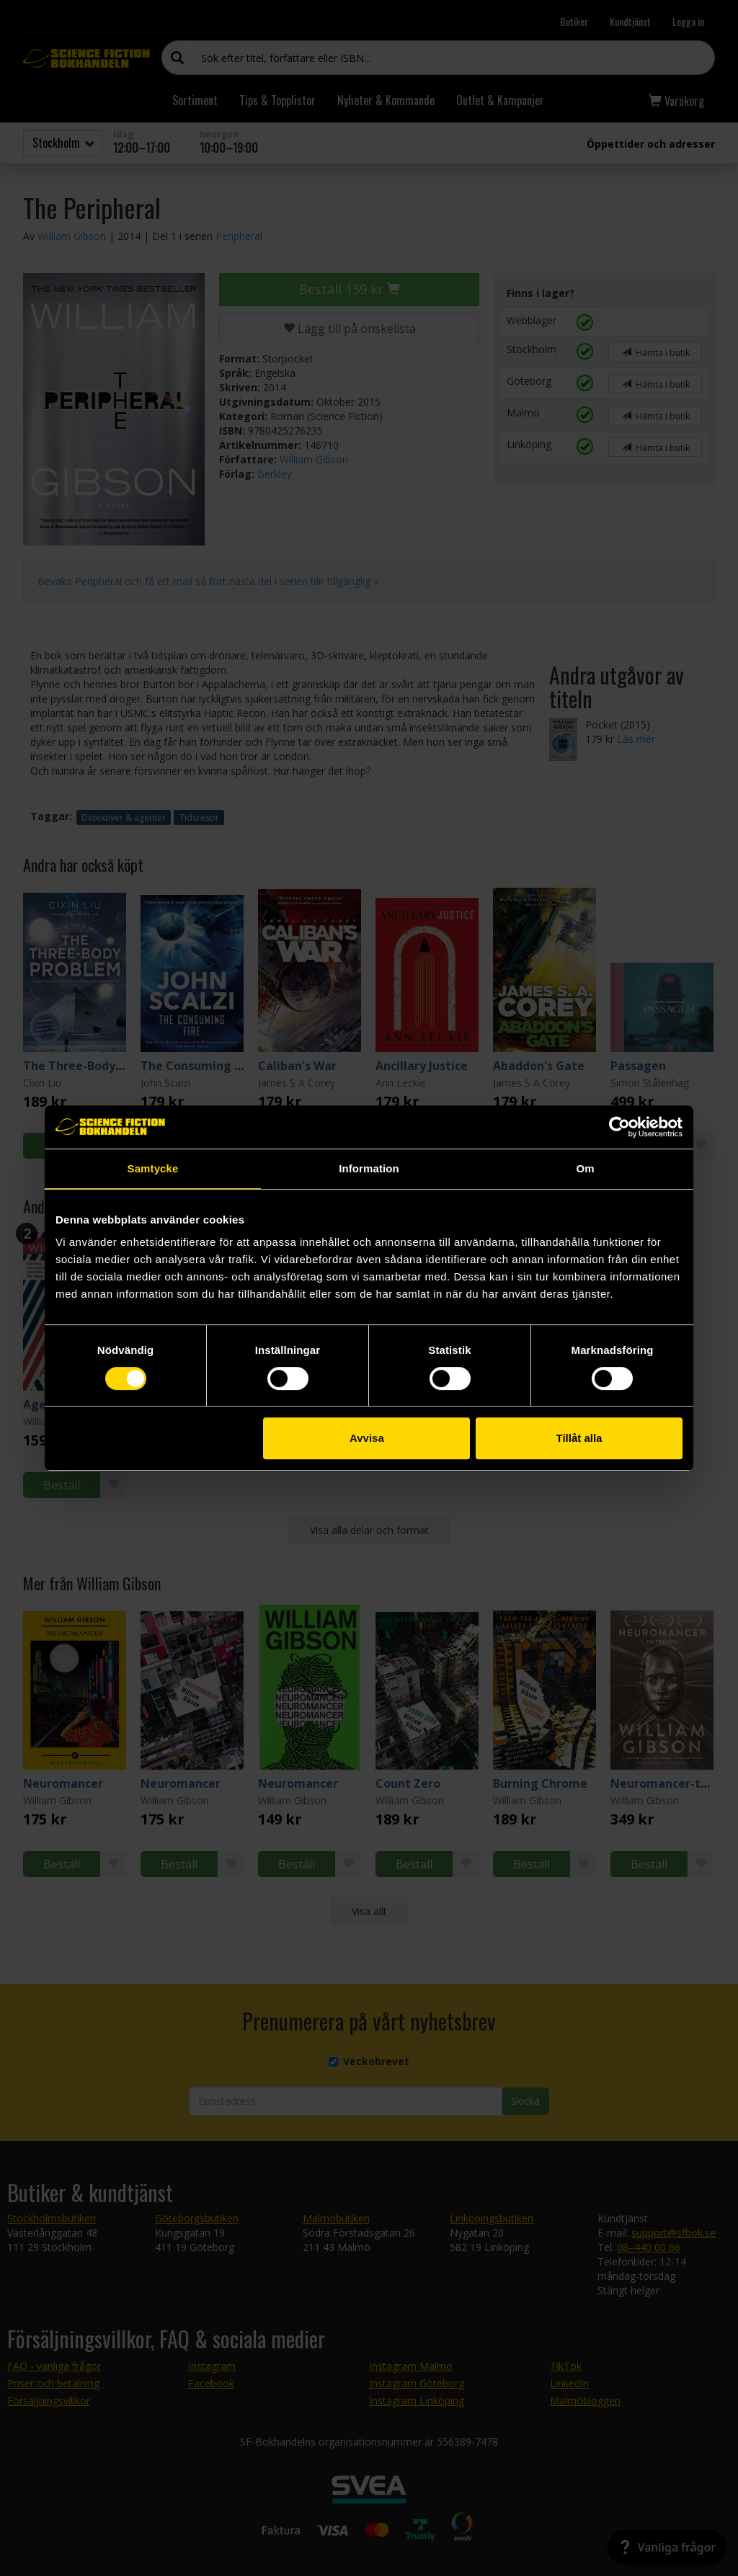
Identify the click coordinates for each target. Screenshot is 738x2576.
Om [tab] (585, 1168)
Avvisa (367, 1438)
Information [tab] (369, 1168)
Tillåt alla (579, 1438)
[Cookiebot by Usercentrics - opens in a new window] (619, 1127)
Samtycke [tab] (153, 1168)
